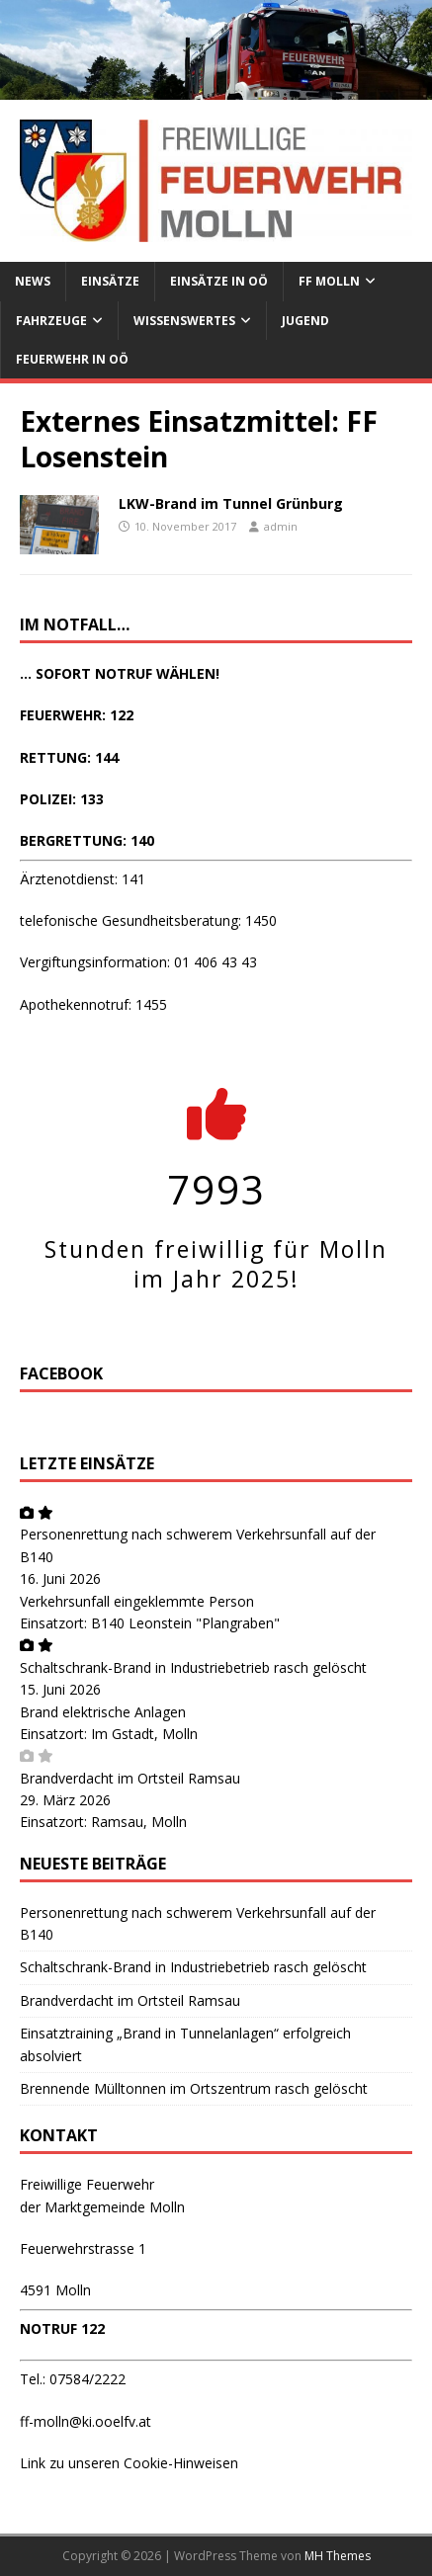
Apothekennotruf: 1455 (93, 1004)
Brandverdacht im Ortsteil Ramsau (130, 1778)
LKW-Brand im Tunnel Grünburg (231, 503)
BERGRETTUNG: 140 (87, 840)
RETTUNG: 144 (69, 757)
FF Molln (329, 281)
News (32, 281)
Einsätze (110, 281)
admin (281, 526)
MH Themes (337, 2555)
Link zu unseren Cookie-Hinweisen (129, 2462)
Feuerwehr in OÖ (72, 359)
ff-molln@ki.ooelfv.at (85, 2421)
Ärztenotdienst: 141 (82, 879)
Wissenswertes (184, 320)
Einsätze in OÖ (219, 281)
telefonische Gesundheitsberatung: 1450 (148, 920)
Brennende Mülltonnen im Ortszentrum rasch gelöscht (194, 2088)
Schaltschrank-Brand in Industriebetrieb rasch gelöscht (193, 1667)
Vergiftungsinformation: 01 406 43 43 (138, 962)
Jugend (305, 320)
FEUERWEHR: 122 (76, 715)
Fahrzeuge (51, 320)
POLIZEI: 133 (62, 798)
